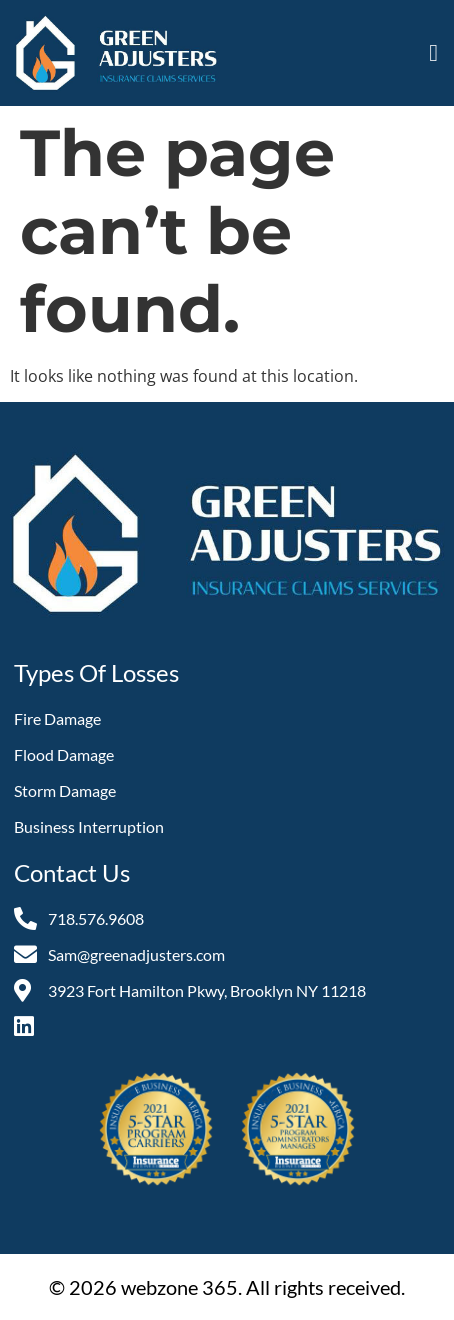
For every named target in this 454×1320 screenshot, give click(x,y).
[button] (433, 53)
